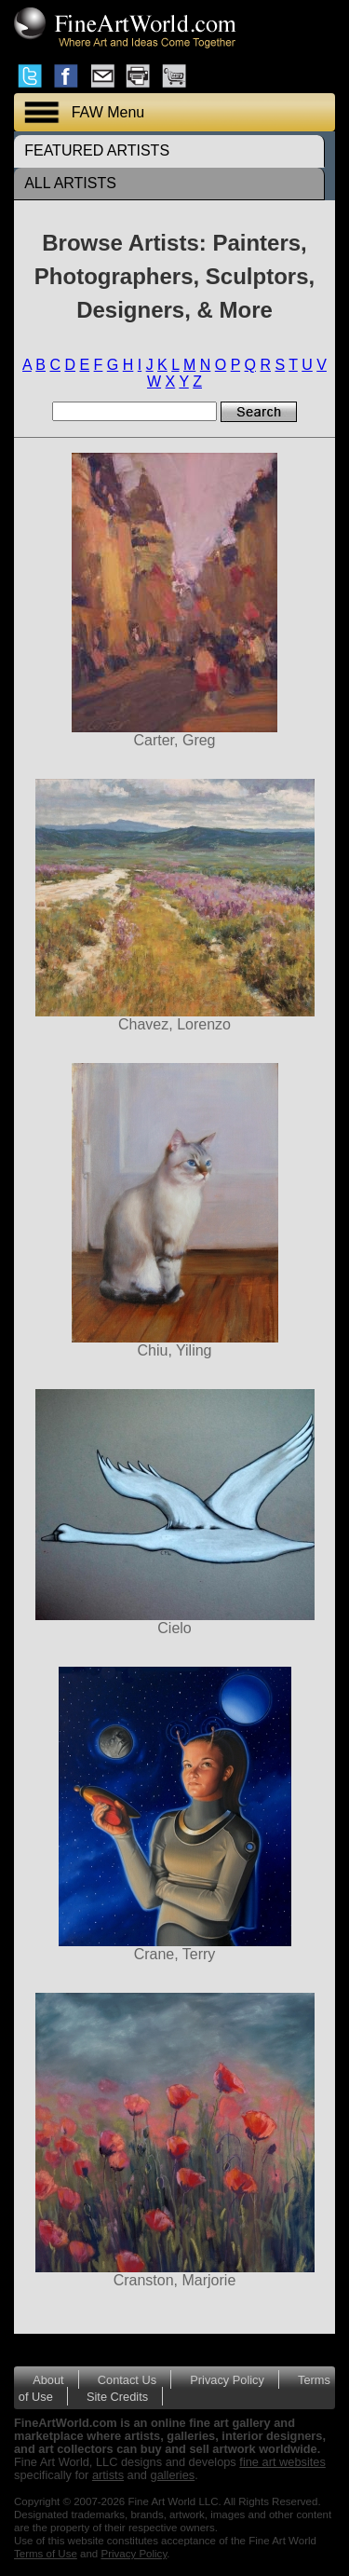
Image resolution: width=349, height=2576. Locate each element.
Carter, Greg (174, 600)
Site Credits (117, 2397)
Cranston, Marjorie (174, 2140)
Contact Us (127, 2380)
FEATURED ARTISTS (96, 150)
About (48, 2380)
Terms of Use (45, 2553)
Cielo (174, 1512)
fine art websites (282, 2462)
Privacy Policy (227, 2380)
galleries (173, 2475)
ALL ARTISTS (70, 183)
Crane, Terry (174, 1814)
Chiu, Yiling (174, 1210)
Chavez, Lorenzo (174, 905)
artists (108, 2475)
